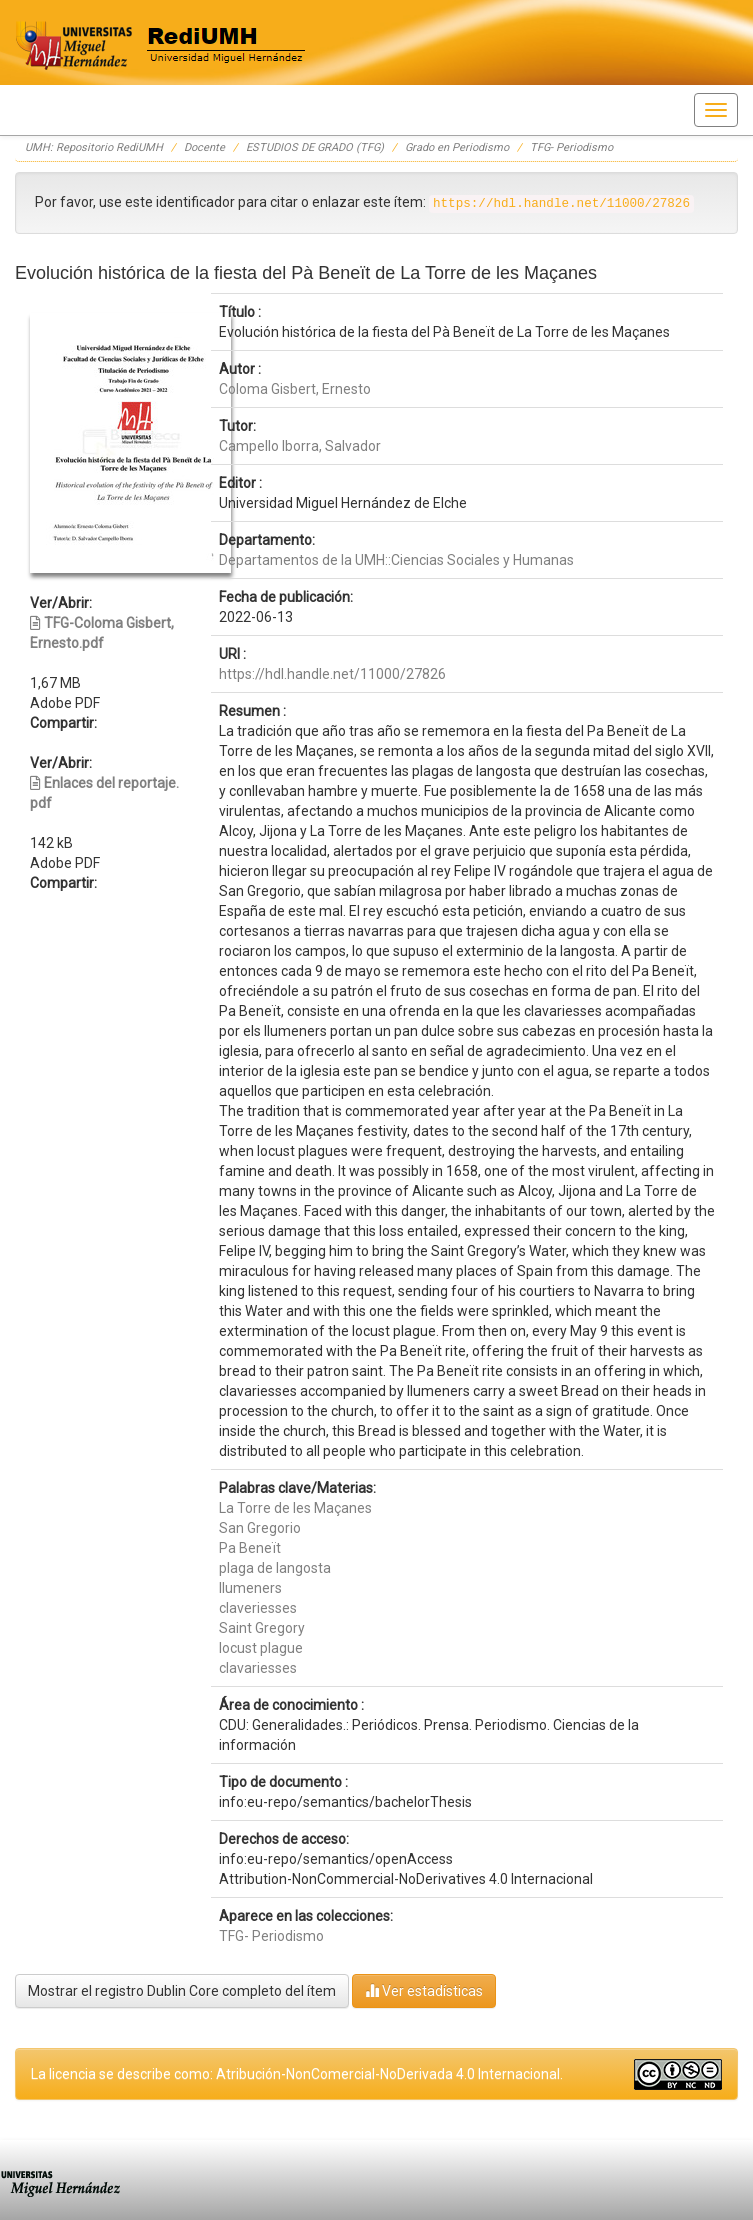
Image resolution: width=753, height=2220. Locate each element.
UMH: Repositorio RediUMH (94, 147)
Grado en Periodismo (457, 147)
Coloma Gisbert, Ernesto (295, 389)
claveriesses (258, 1608)
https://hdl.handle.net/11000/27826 (332, 674)
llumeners (250, 1588)
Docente (204, 147)
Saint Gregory (262, 1628)
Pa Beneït (250, 1548)
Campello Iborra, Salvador (300, 446)
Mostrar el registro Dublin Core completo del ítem (182, 1991)
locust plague (261, 1648)
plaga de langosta (275, 1568)
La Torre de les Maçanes (295, 1508)
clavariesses (258, 1668)
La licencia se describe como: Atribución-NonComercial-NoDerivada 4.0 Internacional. (297, 2074)
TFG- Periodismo (571, 147)
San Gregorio (260, 1528)
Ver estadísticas (424, 1990)
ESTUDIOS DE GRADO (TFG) (315, 147)
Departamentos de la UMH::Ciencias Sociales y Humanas (396, 560)
